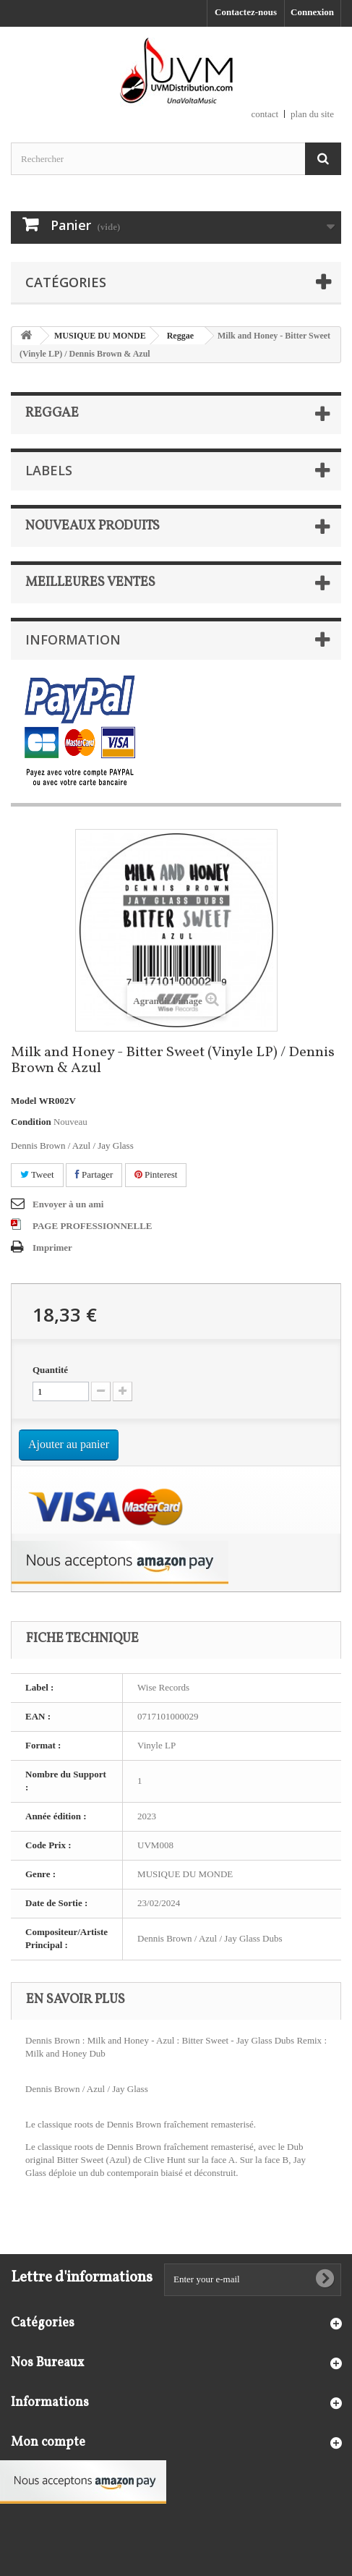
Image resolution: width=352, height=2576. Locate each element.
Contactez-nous (246, 12)
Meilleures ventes (90, 583)
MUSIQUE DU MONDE (100, 336)
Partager (94, 1174)
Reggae (180, 336)
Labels (48, 470)
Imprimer (52, 1247)
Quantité (50, 1369)
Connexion (312, 12)
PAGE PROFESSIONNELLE (93, 1225)
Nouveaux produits (92, 526)
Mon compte (48, 2442)
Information (73, 639)
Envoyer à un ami (68, 1204)
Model (23, 1100)
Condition (31, 1121)
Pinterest (156, 1174)
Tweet (37, 1174)
